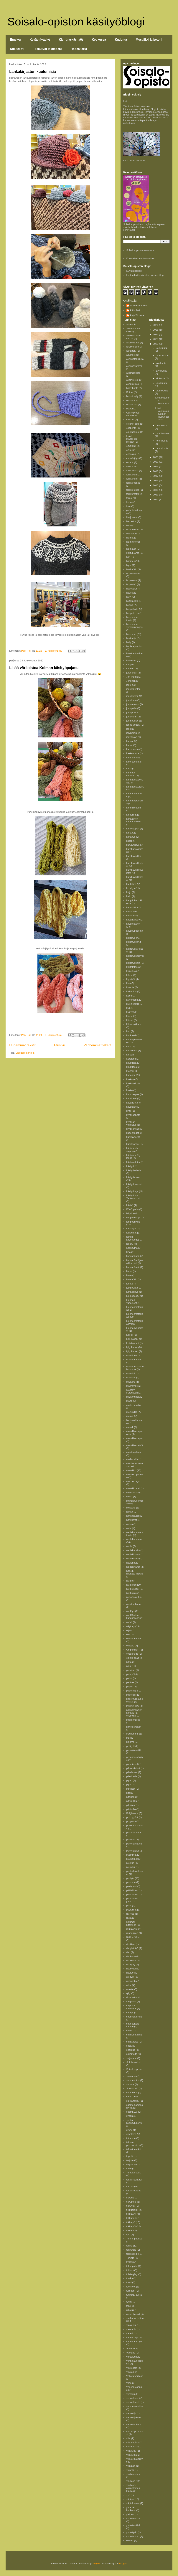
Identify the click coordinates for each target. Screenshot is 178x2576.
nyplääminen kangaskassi (133, 1617)
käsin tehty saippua (132, 1149)
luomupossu (132, 1295)
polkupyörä (132, 1817)
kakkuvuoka (132, 753)
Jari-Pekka (132, 676)
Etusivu (15, 39)
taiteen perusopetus (133, 2144)
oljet (128, 1630)
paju (128, 1666)
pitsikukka (131, 1801)
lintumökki (131, 1279)
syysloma (131, 2134)
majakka (130, 1381)
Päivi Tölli (135, 310)
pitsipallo (131, 1809)
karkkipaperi (132, 828)
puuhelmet (132, 1858)
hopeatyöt (131, 588)
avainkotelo (132, 379)
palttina (130, 1682)
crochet (130, 419)
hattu (129, 525)
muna (129, 1496)
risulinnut (131, 1960)
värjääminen (132, 2503)
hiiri (128, 557)
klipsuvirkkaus (133, 1024)
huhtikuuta (161, 425)
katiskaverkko (133, 856)
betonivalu (131, 404)
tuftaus (130, 2270)
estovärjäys (132, 458)
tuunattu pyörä (134, 2294)
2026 (156, 325)
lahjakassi (131, 1213)
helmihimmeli (133, 541)
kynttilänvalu (133, 1128)
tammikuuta (162, 448)
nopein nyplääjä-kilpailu (135, 1572)
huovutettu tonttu (132, 619)
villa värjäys (132, 2442)
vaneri (129, 2333)
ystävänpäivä (133, 2525)
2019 (156, 466)
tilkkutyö (130, 2222)
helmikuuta (162, 440)
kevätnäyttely (133, 923)
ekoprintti (131, 427)
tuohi (128, 2282)
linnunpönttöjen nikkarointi (134, 1262)
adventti (130, 324)
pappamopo (132, 1705)
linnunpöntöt (132, 1267)
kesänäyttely (133, 919)
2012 (156, 499)
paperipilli (131, 1694)
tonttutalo (131, 2249)
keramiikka (132, 907)
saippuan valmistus (131, 2007)
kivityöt (130, 1012)
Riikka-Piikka (133, 1937)
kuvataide (131, 1106)
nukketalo (131, 1593)
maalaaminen (133, 1359)
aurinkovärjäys (134, 366)
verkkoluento (133, 2402)
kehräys (130, 888)
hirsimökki (131, 569)
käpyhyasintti (133, 1137)
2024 (156, 334)
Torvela (130, 2258)
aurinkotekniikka (135, 359)
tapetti (129, 2156)
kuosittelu (131, 1098)
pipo (128, 1784)
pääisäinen (132, 1890)
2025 (156, 329)
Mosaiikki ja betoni (149, 39)
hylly (128, 642)
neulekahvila (133, 1550)
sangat (130, 2012)
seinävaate (132, 2041)
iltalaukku (131, 660)
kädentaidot (132, 1132)
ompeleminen (133, 1638)
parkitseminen (133, 1726)
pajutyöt (130, 1674)
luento (129, 1283)
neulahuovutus (134, 1539)
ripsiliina (130, 1944)
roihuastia (131, 1981)
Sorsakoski (132, 2088)
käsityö (130, 1166)
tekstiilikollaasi (133, 2179)
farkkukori (131, 474)
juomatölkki (132, 720)
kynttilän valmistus (131, 1123)
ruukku (130, 1989)
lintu (128, 1275)
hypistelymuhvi (134, 646)
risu (128, 1952)
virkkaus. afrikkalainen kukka (133, 2488)
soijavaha (131, 2058)
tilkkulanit (131, 2214)
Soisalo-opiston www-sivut (140, 250)
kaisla (129, 745)
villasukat (131, 2450)
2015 (156, 485)
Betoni (129, 392)
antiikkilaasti (132, 342)
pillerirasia (131, 1776)
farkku (129, 466)
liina (128, 1252)
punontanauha (134, 1843)
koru (128, 1046)
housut (130, 592)
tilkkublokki (132, 2209)
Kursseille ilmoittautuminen (140, 258)
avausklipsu (132, 384)
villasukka (131, 2454)
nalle (128, 1528)
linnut (129, 1271)
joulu (128, 684)
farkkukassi (132, 470)
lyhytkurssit (132, 1351)
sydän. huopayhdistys (134, 2121)
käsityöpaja (132, 1191)
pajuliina (130, 1670)
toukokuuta (162, 390)
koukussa (131, 1062)
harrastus (131, 521)
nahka (129, 1511)
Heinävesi (131, 533)
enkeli (129, 450)
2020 (156, 461)
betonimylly (132, 396)
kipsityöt (130, 979)
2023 (156, 339)
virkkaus (130, 2481)
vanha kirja (132, 2337)
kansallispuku (133, 807)
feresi (129, 498)
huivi (128, 596)
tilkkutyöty (131, 2230)
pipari (129, 1780)
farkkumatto (132, 494)
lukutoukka (132, 1287)
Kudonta (121, 39)
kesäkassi (131, 911)
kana (128, 768)
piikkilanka (131, 1772)
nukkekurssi (132, 1588)
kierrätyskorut (133, 942)
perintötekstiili (133, 1750)
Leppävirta (132, 1247)
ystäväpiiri (131, 2532)
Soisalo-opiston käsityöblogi (76, 21)
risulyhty (130, 1964)
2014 (156, 490)
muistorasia (132, 1492)
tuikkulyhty (132, 2274)
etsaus (129, 462)
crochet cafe (132, 423)
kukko (129, 1090)
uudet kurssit (133, 2314)
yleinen (130, 2514)
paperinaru (132, 1690)
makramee (132, 1385)
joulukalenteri (133, 689)
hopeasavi (131, 580)
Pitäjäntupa (132, 1813)
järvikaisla (131, 733)
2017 (156, 476)
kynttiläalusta (133, 1115)
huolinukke (132, 600)
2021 (156, 457)
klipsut (129, 1020)
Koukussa (99, 39)
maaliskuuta (162, 433)
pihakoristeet (133, 1768)
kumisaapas (132, 1094)
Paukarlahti (132, 1733)
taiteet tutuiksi (133, 2149)
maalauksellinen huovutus (135, 1368)
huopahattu (132, 609)
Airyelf (96, 2563)
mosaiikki (131, 1470)
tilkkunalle (131, 2218)
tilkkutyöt (131, 2226)
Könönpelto (132, 1209)
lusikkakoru (132, 1339)
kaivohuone (132, 749)
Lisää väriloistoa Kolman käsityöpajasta (44, 668)
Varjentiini (131, 2348)
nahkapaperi (133, 1515)
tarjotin (130, 2160)
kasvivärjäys (132, 845)
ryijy (128, 1993)
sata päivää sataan (132, 2025)
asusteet (130, 354)
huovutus (131, 634)
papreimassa (133, 1719)
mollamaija (132, 1459)
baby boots (132, 388)
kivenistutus (132, 1003)
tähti (128, 2306)
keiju (128, 892)
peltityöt (130, 1746)
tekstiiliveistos (133, 2190)
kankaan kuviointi (130, 774)
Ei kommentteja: (54, 650)
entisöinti (131, 454)
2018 (156, 471)
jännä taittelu (133, 724)
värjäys (130, 2499)
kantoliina (131, 814)
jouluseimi (131, 716)
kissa (129, 995)
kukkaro (130, 1079)
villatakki (130, 2465)
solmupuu (131, 2076)
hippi (128, 565)
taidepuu (131, 2138)
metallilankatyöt (134, 1445)
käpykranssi (132, 1144)
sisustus (130, 2049)
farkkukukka (132, 489)
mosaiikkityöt (133, 1481)
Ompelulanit (132, 1649)
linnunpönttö (132, 1256)
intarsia (130, 668)
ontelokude (132, 1653)
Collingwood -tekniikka (133, 414)
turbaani (130, 2290)
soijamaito (131, 2054)
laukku (129, 1243)
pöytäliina (131, 1909)
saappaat (131, 2001)
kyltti (128, 1110)
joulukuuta (161, 348)
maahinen (131, 1355)
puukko (130, 1863)
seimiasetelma (134, 2034)
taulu (128, 2168)
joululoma (131, 700)
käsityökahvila (133, 1170)
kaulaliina (131, 884)
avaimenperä (133, 372)
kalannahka (132, 757)
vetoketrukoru (133, 2424)
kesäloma (131, 915)
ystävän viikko (133, 2518)
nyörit (129, 1622)
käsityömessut (133, 1184)
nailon (129, 1524)
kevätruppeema (134, 930)
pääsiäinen (132, 1894)
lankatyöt (131, 1228)
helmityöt (131, 548)
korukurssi (131, 1050)
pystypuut (131, 1886)
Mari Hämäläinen (139, 305)
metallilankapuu (134, 1438)
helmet (130, 537)
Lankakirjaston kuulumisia (32, 72)
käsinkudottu (133, 1162)
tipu (128, 2234)
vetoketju (131, 2413)
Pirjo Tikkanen (137, 315)
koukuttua (131, 1066)
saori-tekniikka (134, 2016)
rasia (128, 1917)
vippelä (130, 2470)
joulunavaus (132, 704)
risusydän (131, 1968)
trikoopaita (131, 2266)
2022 (156, 343)
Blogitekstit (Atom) (25, 1052)
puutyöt (130, 1878)
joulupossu (132, 712)
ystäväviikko (132, 2536)
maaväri (130, 1373)
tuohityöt (130, 2286)
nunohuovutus (133, 1597)
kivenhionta (132, 999)
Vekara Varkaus (134, 2376)
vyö (128, 2495)
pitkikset (130, 1788)
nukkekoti (131, 1584)
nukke (129, 1580)
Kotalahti (131, 1058)
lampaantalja (133, 1217)
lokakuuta (161, 363)
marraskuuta (162, 355)
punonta (130, 1839)
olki (128, 1634)
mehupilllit (131, 1412)
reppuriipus (132, 1933)
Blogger (122, 2563)
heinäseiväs (132, 529)
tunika (129, 2278)
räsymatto (131, 1997)
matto (129, 1400)
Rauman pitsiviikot (131, 1923)
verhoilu (130, 2394)
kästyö (129, 1205)
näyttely (130, 1626)
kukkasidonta (133, 1083)
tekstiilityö (131, 2186)
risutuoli (130, 1972)
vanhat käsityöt (134, 2341)
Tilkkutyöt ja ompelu (47, 48)
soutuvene (131, 2092)
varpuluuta (132, 2356)
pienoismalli (132, 1764)
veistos (130, 2372)
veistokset (131, 2367)
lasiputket (131, 1232)
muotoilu (130, 1507)
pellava (130, 1741)
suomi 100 (131, 2111)
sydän (129, 2115)
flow (128, 506)
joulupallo (131, 708)
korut (129, 1054)
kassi (129, 840)
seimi (129, 2030)
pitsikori (130, 1797)
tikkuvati (130, 2205)
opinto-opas (132, 1657)
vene (128, 2382)
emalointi (131, 445)
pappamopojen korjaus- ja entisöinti (134, 1713)
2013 (156, 494)
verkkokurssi (133, 2398)
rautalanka (132, 1929)
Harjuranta (132, 517)
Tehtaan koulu (133, 2172)
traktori (130, 2262)
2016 (156, 480)
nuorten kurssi (133, 1604)
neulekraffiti (132, 1558)
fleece (129, 502)
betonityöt (131, 400)
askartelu (131, 350)
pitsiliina (130, 1805)
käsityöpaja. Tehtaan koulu (133, 1197)
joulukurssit (132, 696)
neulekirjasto (133, 1554)
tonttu (129, 2245)
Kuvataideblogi (134, 270)
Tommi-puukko (134, 2238)
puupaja (130, 1867)
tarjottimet (131, 2164)
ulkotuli (130, 2310)
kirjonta (130, 987)
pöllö (128, 1905)
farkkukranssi (133, 482)
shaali (129, 2045)
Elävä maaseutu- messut (132, 439)
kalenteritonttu (133, 761)
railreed (130, 1913)
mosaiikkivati (133, 1488)
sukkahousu (132, 2100)
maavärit (131, 1377)
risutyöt (130, 1977)
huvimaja (131, 638)
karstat (130, 832)
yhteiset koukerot (131, 2509)
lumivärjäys (132, 1291)
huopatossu (132, 613)
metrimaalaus (133, 1452)
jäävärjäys (131, 737)
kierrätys (130, 937)
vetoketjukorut (133, 2417)
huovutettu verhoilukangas (134, 626)
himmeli (130, 561)
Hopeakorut (79, 48)
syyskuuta (161, 370)
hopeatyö (131, 584)
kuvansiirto (132, 1102)
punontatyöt (132, 1850)
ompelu (130, 1645)
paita (128, 1662)
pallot (129, 1678)
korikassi (131, 1035)
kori (128, 1031)
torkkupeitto (132, 2253)
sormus (130, 2084)
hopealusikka (133, 573)
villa (128, 2438)
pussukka (131, 1854)
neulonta (131, 1562)
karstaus (130, 836)
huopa (129, 605)
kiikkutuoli (131, 971)
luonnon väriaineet (131, 1301)
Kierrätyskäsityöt (71, 39)
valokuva (131, 2325)
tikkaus (130, 2197)
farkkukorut (132, 478)
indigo (129, 664)
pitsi (128, 1792)
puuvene (131, 1882)
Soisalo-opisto (133, 2069)
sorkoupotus (132, 2080)
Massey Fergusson (132, 1391)
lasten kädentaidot (132, 1238)
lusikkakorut (132, 1343)
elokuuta (161, 378)
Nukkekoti (17, 48)
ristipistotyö (132, 1948)
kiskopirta (131, 991)
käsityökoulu (133, 1177)
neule (129, 1546)
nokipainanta (133, 1566)
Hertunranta (132, 552)
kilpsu (129, 975)
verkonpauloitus (134, 2406)
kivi (128, 1008)
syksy (129, 2130)
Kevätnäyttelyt (40, 39)
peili (128, 1737)
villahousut (132, 2446)
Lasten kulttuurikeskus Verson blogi (145, 275)
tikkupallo (131, 2201)
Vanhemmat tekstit (97, 1045)
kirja (128, 983)
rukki (128, 1985)
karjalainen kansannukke (133, 820)
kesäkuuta (161, 383)
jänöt (128, 728)
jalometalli (131, 672)
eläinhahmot (132, 432)
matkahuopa (133, 1396)
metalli (129, 1427)
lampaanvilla (133, 1221)
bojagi (129, 408)
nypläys (130, 1611)
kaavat (129, 741)
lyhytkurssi (132, 1347)
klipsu (129, 1016)
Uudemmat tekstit (22, 1045)
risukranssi (132, 1956)
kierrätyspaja (133, 962)
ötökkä (129, 2540)
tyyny (129, 2301)
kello (128, 896)
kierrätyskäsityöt (135, 955)
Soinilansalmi (133, 2062)
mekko (129, 1416)
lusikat (129, 1334)
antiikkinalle (132, 346)
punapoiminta (133, 1832)
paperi (129, 1686)
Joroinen (131, 680)
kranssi (130, 1071)
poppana (131, 1821)
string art (131, 2096)
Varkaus (130, 2352)
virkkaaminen (133, 2474)
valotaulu (131, 2329)
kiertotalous (132, 967)
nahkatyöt (131, 1519)
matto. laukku (133, 1405)
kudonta (130, 1075)
